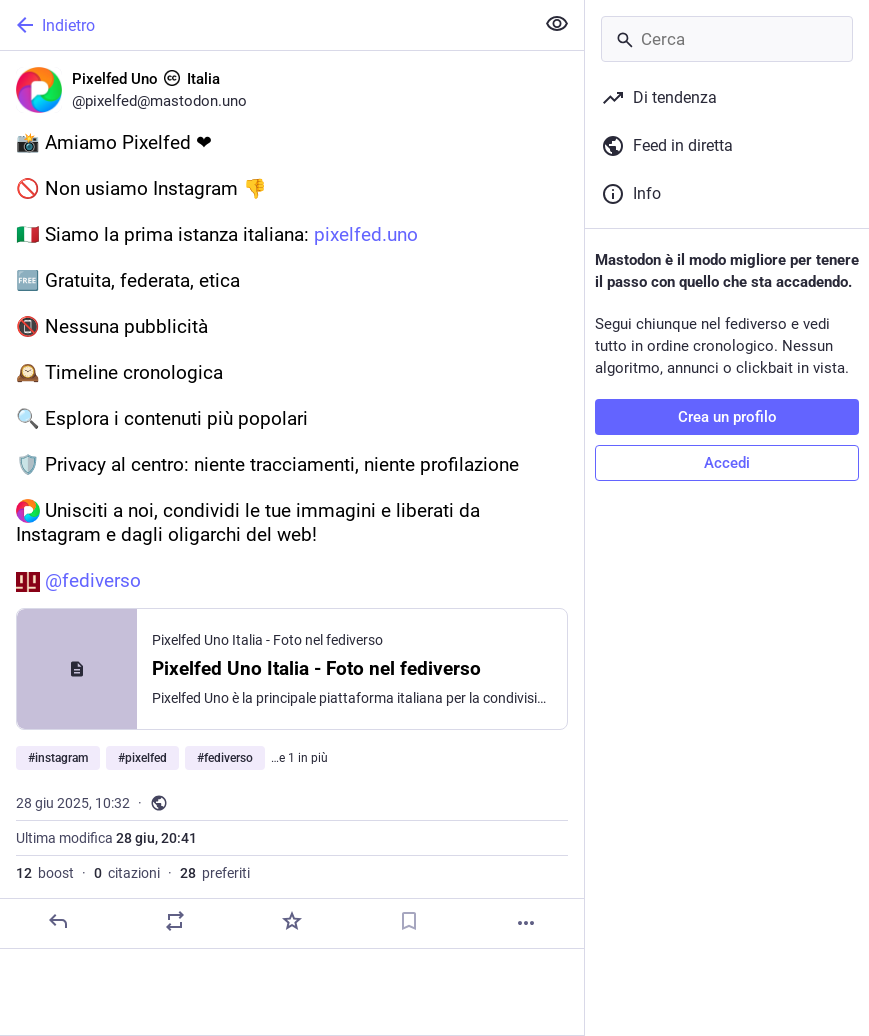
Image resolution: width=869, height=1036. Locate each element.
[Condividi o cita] (175, 921)
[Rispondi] (58, 921)
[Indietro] (265, 25)
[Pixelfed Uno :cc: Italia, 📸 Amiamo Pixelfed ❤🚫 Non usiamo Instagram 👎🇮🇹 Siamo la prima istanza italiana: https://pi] (292, 500)
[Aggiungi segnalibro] (409, 921)
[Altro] (526, 923)
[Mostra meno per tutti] (557, 24)
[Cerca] (727, 39)
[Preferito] (292, 921)
